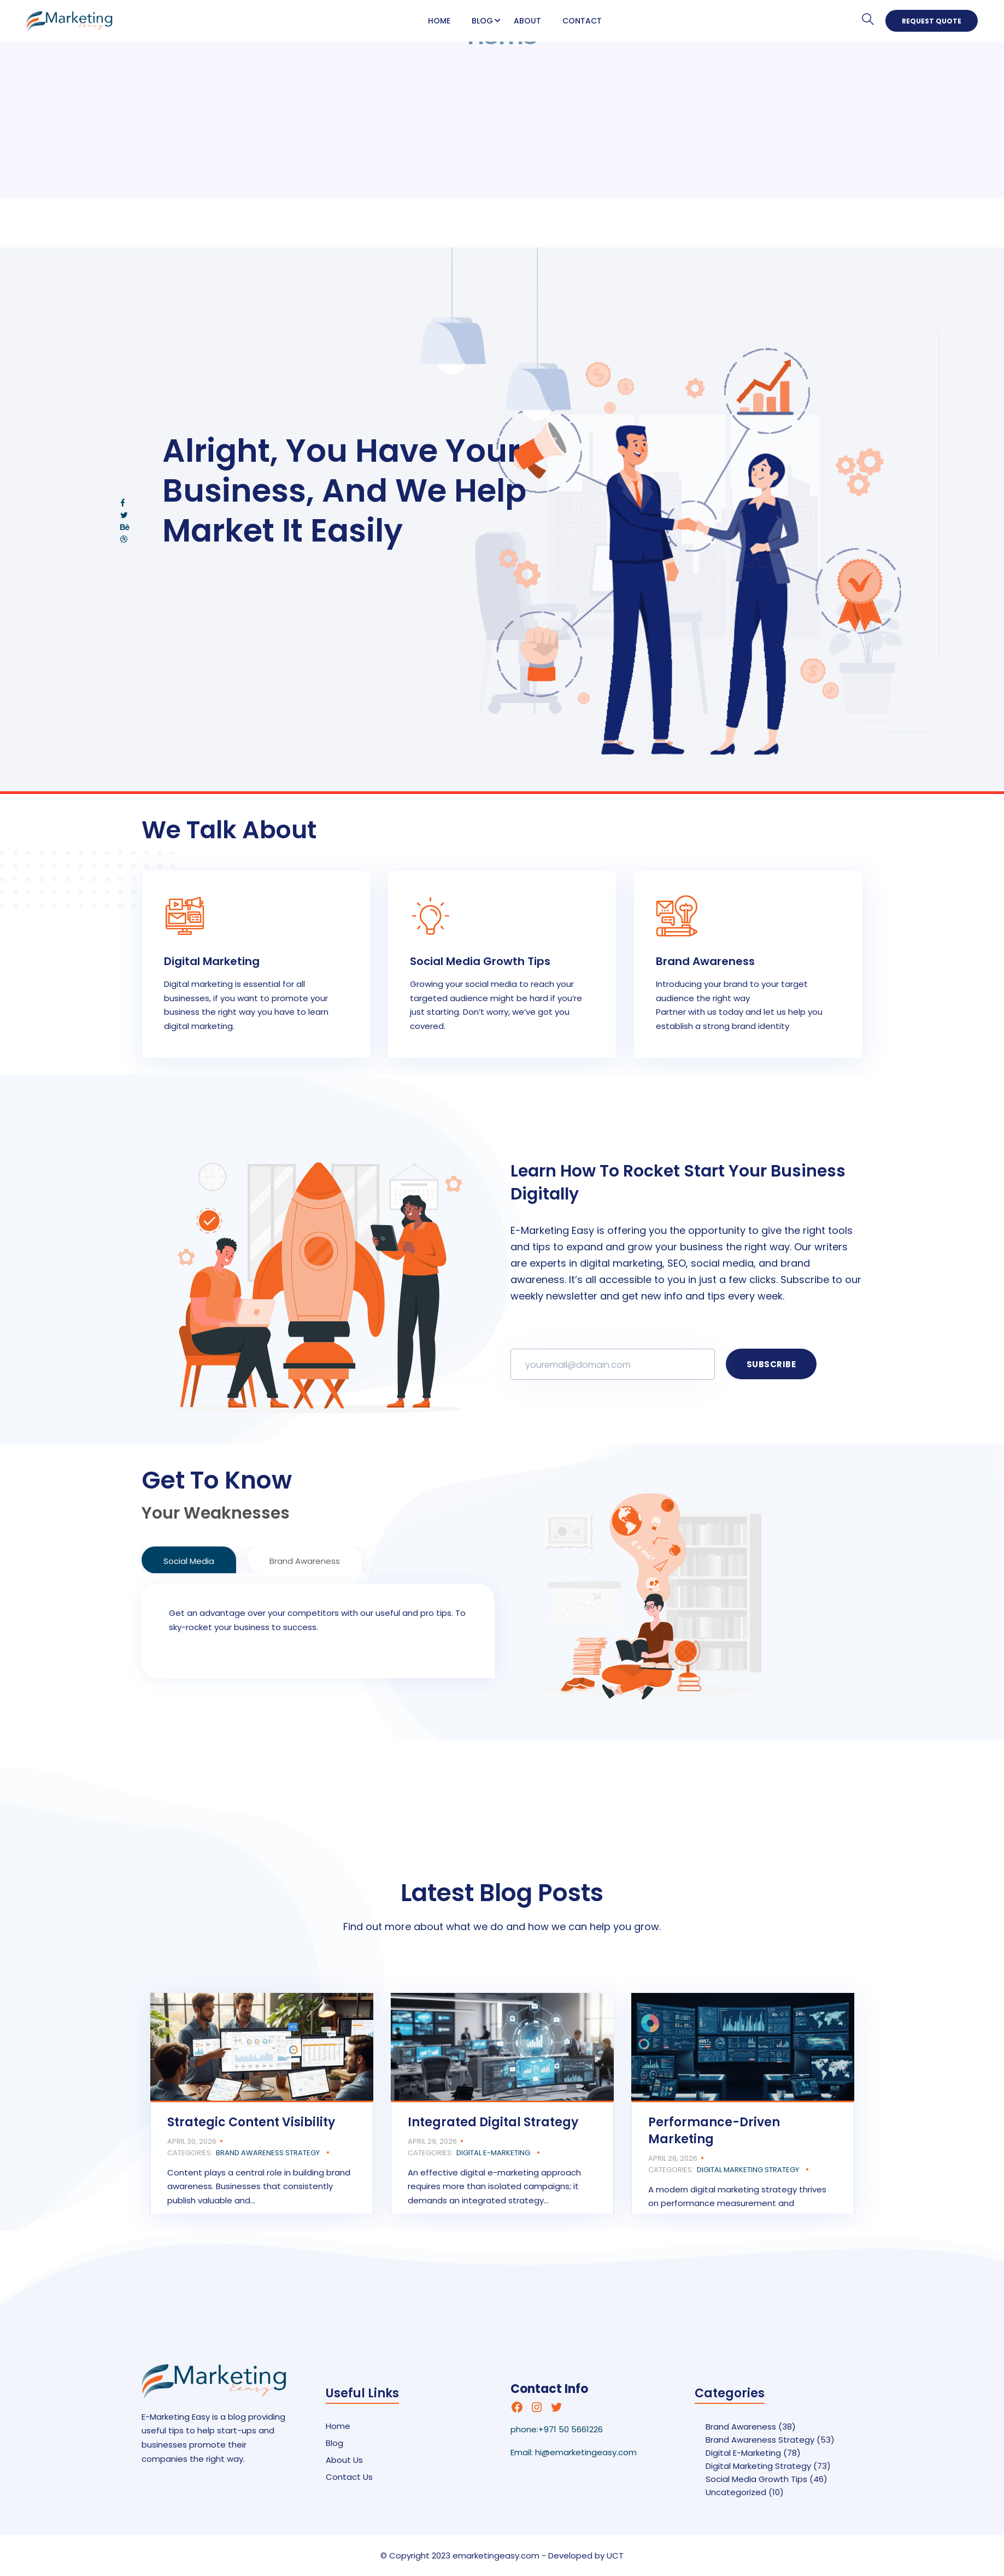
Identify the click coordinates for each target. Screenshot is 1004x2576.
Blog (482, 20)
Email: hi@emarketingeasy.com (573, 2452)
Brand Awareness (741, 2426)
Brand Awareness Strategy (268, 2153)
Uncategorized (736, 2492)
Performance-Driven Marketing (714, 2131)
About (527, 20)
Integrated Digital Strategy (493, 2122)
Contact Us (349, 2477)
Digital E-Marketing (493, 2153)
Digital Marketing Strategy (748, 2170)
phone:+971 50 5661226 (556, 2429)
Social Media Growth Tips (756, 2479)
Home (439, 20)
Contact (582, 20)
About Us (344, 2460)
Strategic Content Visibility (251, 2122)
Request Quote (931, 21)
